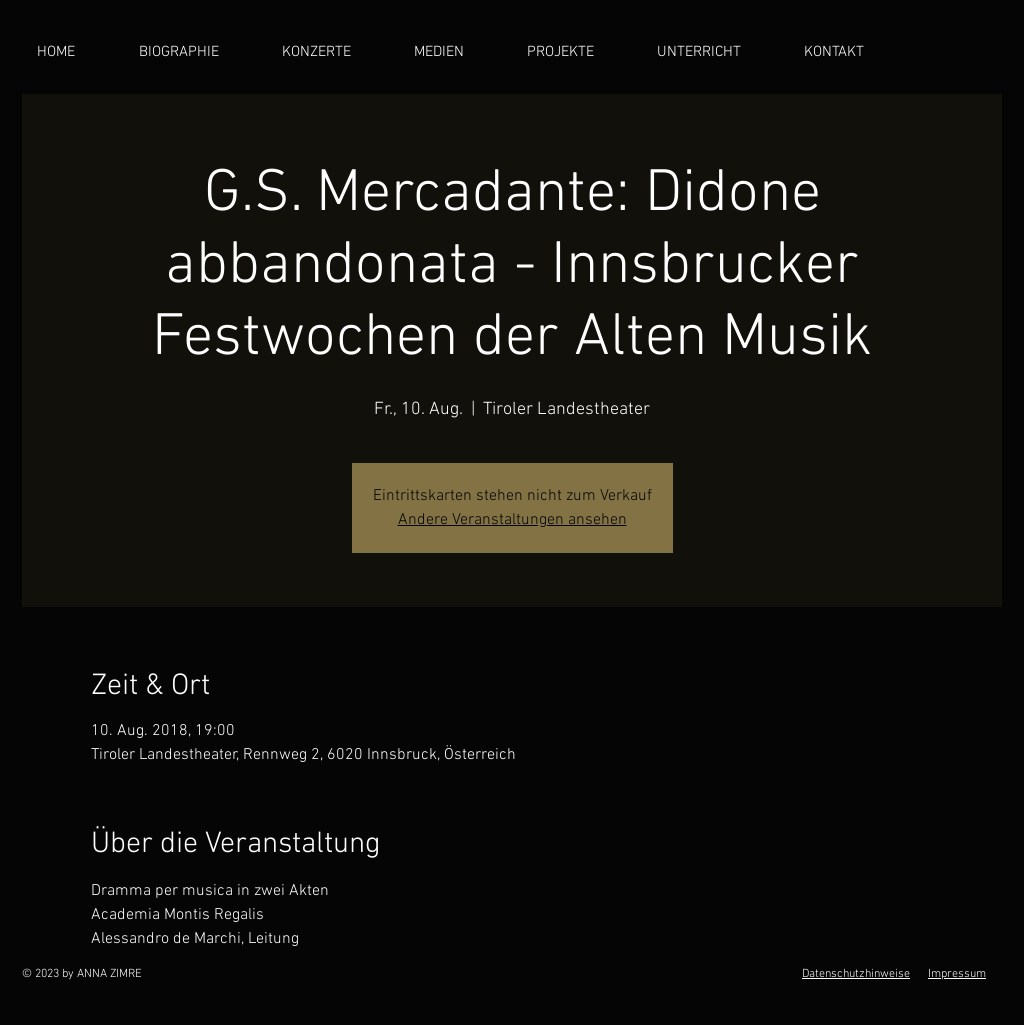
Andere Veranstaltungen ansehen (512, 520)
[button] (455, 52)
